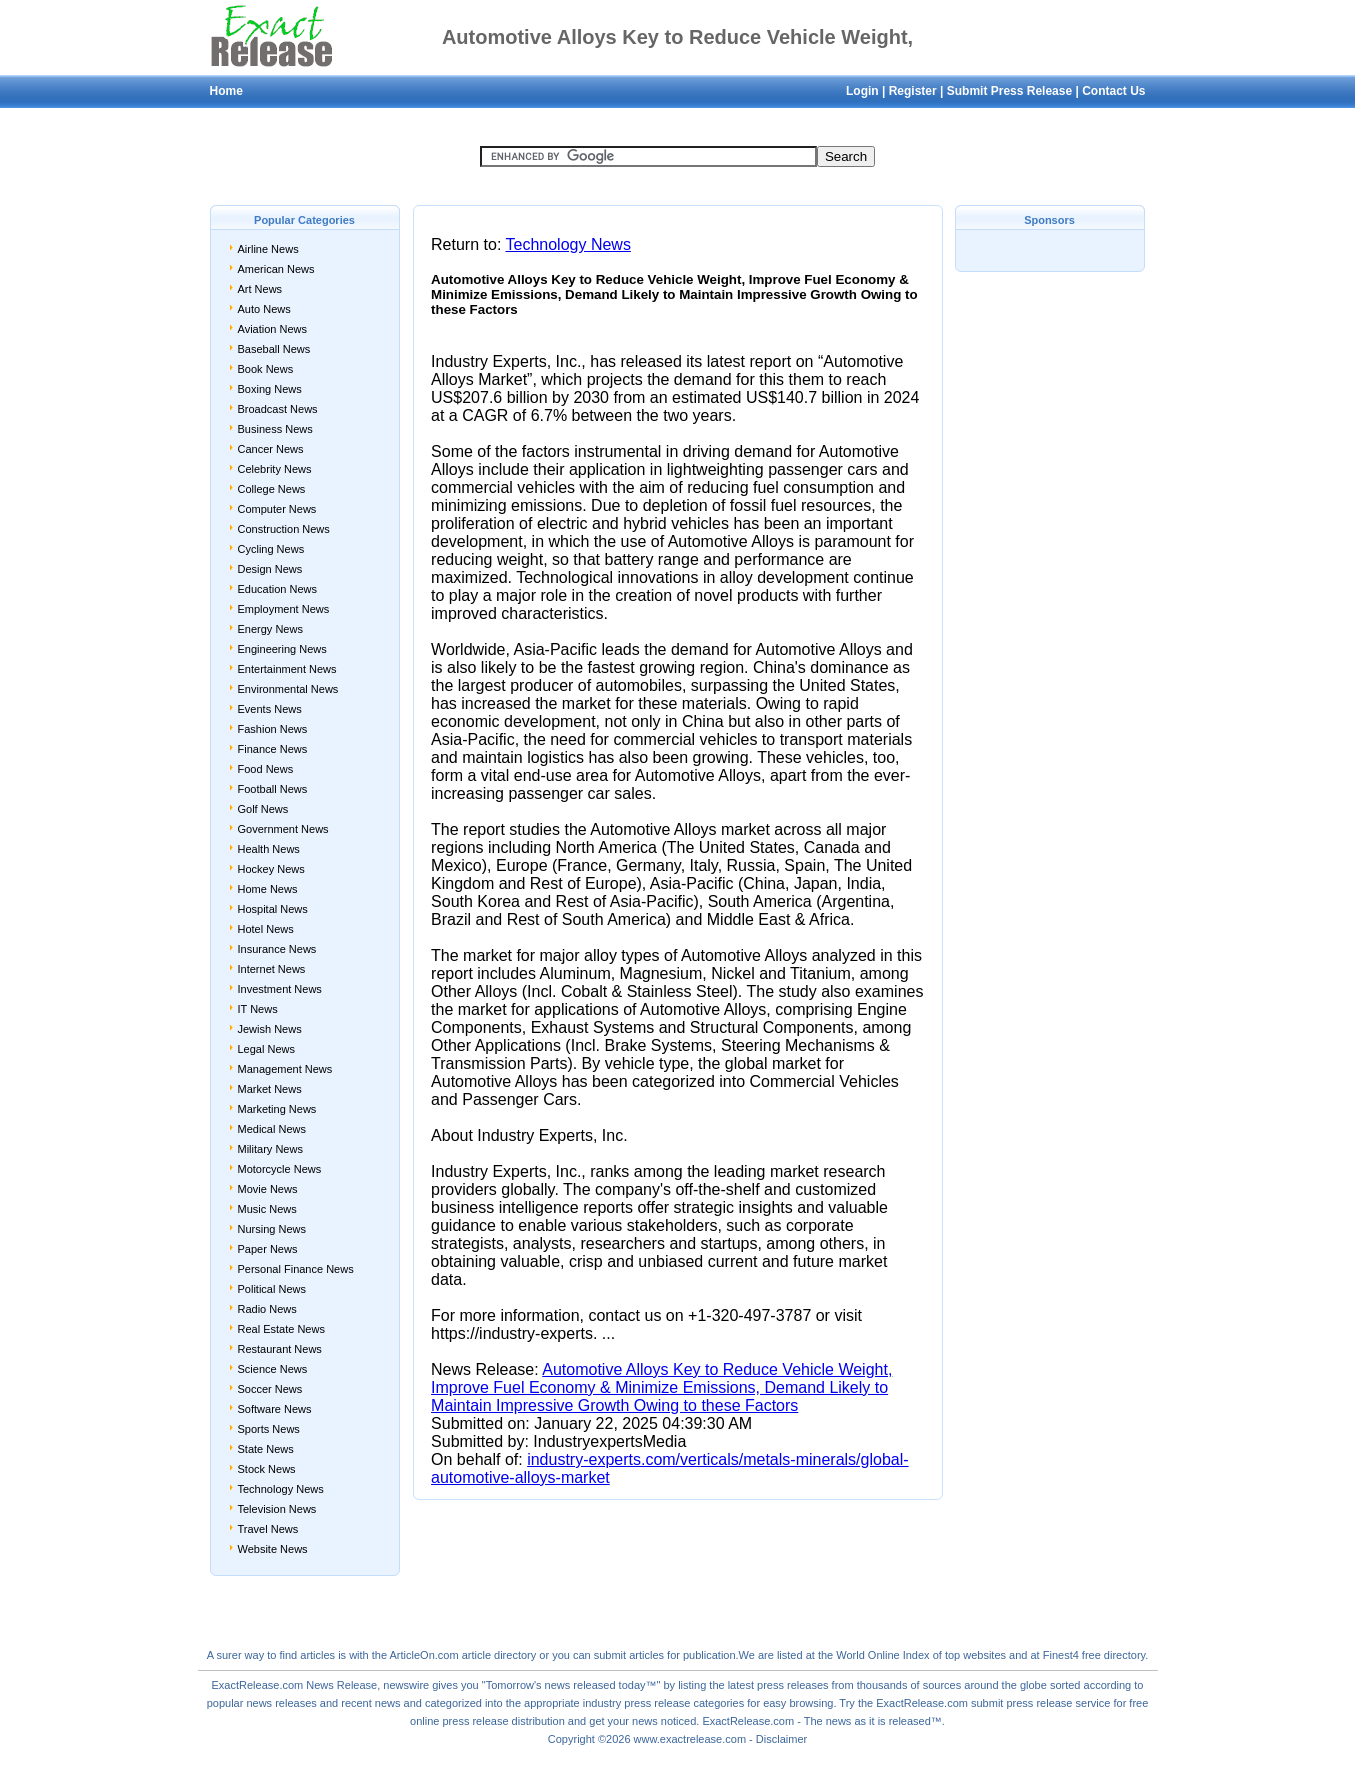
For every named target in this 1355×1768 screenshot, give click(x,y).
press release (476, 1721)
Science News (273, 1369)
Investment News (280, 989)
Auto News (264, 309)
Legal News (266, 1049)
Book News (266, 369)
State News (266, 1449)
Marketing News (277, 1109)
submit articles (629, 1655)
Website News (273, 1549)
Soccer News (270, 1389)
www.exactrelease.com (690, 1739)
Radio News (267, 1309)
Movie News (268, 1189)
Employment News (284, 609)
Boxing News (270, 389)
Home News (268, 889)
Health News (269, 849)
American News (276, 269)
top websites (975, 1655)
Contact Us (1113, 91)
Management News (285, 1069)
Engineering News (282, 649)
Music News (267, 1209)
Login (862, 91)
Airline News (268, 249)
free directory (1113, 1655)
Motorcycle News (280, 1169)
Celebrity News (275, 469)
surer (229, 1655)
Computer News (277, 509)
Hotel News (266, 929)
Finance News (273, 749)
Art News (260, 289)
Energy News (270, 629)
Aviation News (273, 329)
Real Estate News (281, 1329)
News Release (341, 1685)
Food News (266, 769)
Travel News (268, 1529)
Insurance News (277, 949)
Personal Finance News (296, 1269)
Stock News (267, 1469)
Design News (270, 569)
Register (913, 91)
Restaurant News (280, 1349)
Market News (270, 1089)
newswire (406, 1685)
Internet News (272, 969)
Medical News (272, 1129)
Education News (278, 589)
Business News (275, 429)
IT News (258, 1009)
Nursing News (272, 1229)
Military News (270, 1149)
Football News (273, 789)
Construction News (284, 529)
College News (272, 489)
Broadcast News (278, 409)
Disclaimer (781, 1739)
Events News (270, 709)
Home (226, 91)
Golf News (263, 809)
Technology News (281, 1489)
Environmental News (288, 689)
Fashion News (273, 729)
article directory (499, 1655)
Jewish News (270, 1029)
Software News (275, 1409)
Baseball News (274, 349)
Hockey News (271, 869)
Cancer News (271, 449)
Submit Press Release (1009, 91)
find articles (307, 1655)
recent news (370, 1703)
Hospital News (273, 909)
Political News (272, 1289)
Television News (277, 1509)
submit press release (1022, 1703)
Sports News (269, 1429)
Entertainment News (287, 669)
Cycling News (271, 549)
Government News (283, 829)
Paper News (268, 1249)
